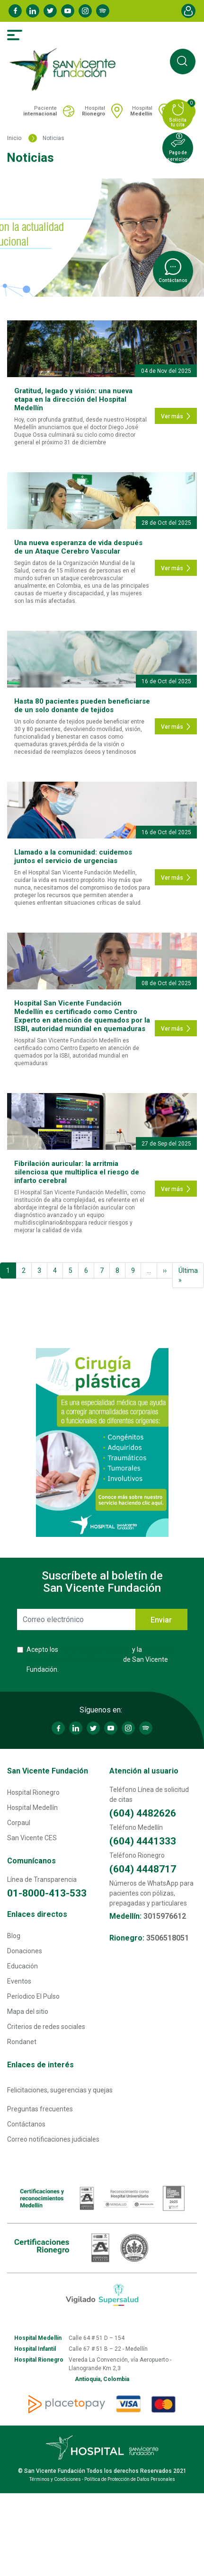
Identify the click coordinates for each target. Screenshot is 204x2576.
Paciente (40, 111)
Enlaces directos (37, 1914)
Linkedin (32, 11)
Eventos (19, 1981)
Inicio (14, 138)
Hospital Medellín (32, 1807)
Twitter (50, 11)
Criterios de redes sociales (46, 2026)
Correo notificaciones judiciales (53, 2139)
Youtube (67, 11)
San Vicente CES (32, 1838)
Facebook (15, 11)
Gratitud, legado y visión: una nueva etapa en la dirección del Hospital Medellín (73, 399)
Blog (13, 1936)
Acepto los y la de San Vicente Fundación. (100, 1659)
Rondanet (21, 2042)
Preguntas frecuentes (40, 2109)
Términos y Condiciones (95, 1649)
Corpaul (18, 1822)
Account (188, 11)
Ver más (176, 416)
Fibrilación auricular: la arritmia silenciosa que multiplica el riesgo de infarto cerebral (76, 1172)
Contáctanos (26, 2124)
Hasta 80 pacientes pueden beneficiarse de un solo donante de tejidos (82, 705)
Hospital (93, 111)
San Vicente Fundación (47, 1770)
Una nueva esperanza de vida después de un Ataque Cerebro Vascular (78, 547)
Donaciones (24, 1951)
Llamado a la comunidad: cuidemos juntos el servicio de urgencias (73, 856)
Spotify (102, 11)
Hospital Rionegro (33, 1792)
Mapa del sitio (27, 2011)
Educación (22, 1966)
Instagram (85, 11)
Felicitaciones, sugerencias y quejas (60, 2090)
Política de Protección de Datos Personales (129, 2479)
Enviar (161, 1619)
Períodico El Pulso (33, 1996)
